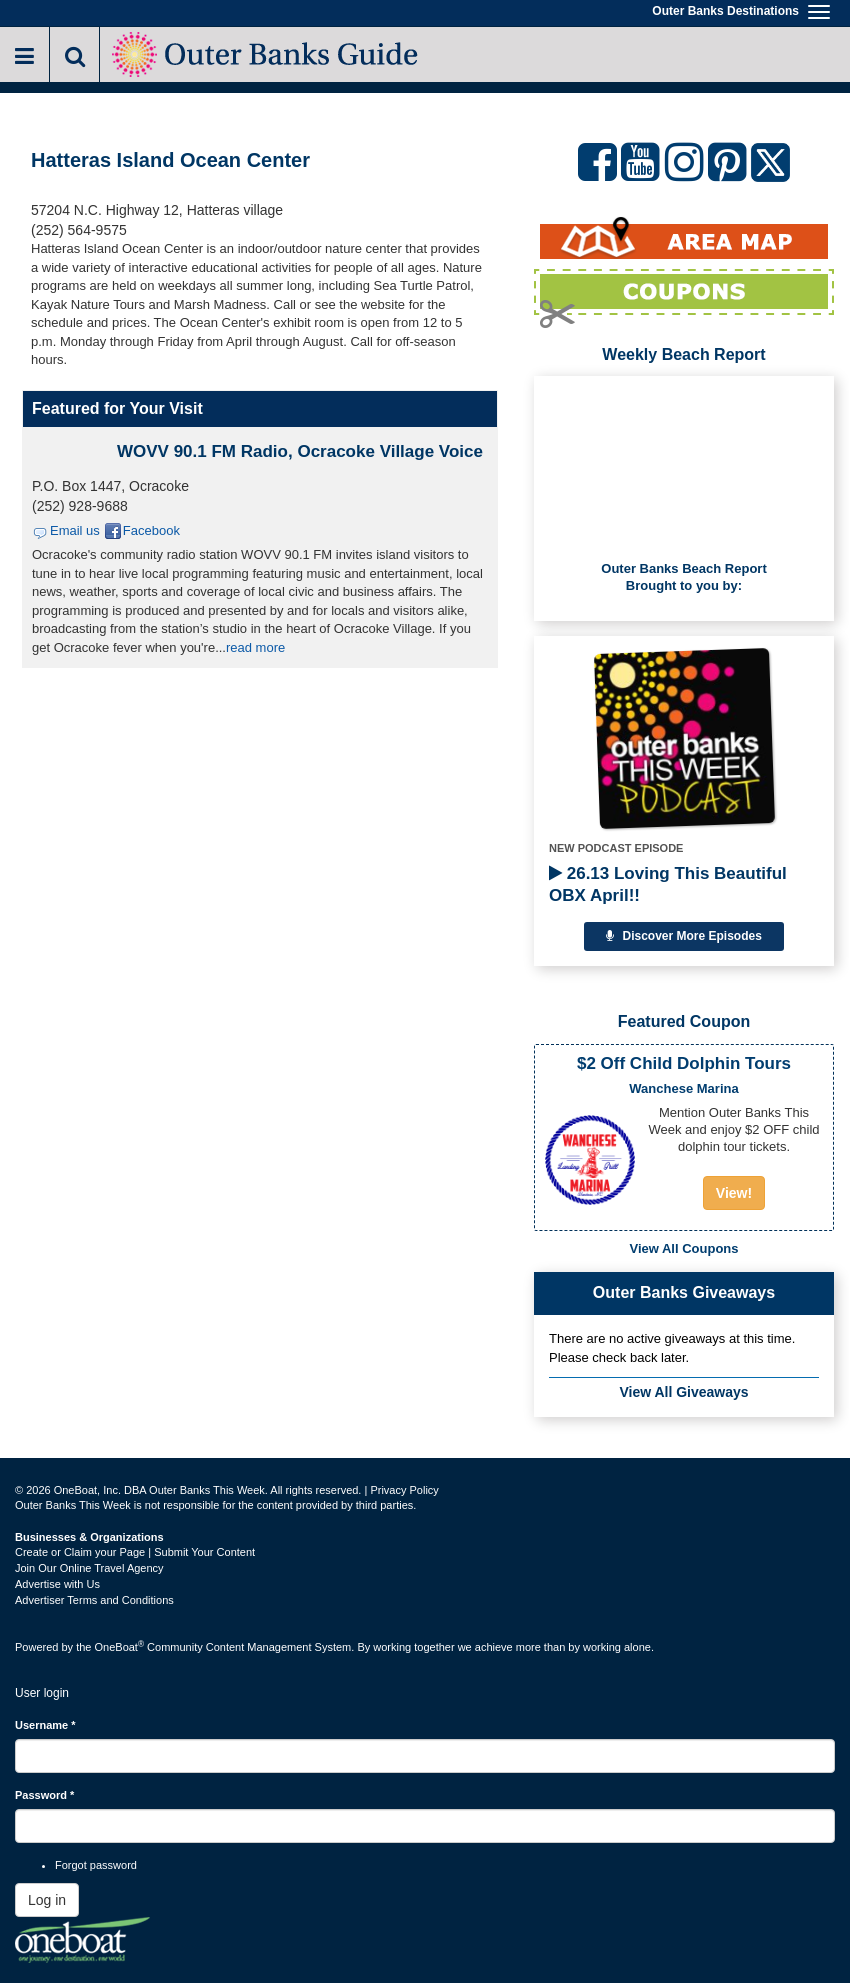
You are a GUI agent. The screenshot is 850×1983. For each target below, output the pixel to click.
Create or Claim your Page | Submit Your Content (135, 1552)
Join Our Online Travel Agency (89, 1568)
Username (45, 1725)
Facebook (151, 530)
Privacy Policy (404, 1490)
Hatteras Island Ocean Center (170, 160)
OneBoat (120, 1647)
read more (255, 647)
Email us (75, 530)
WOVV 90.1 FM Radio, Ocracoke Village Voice (300, 451)
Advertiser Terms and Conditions (94, 1600)
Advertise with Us (57, 1584)
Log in (47, 1900)
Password (44, 1795)
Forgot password (96, 1865)
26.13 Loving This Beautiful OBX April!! (668, 884)
